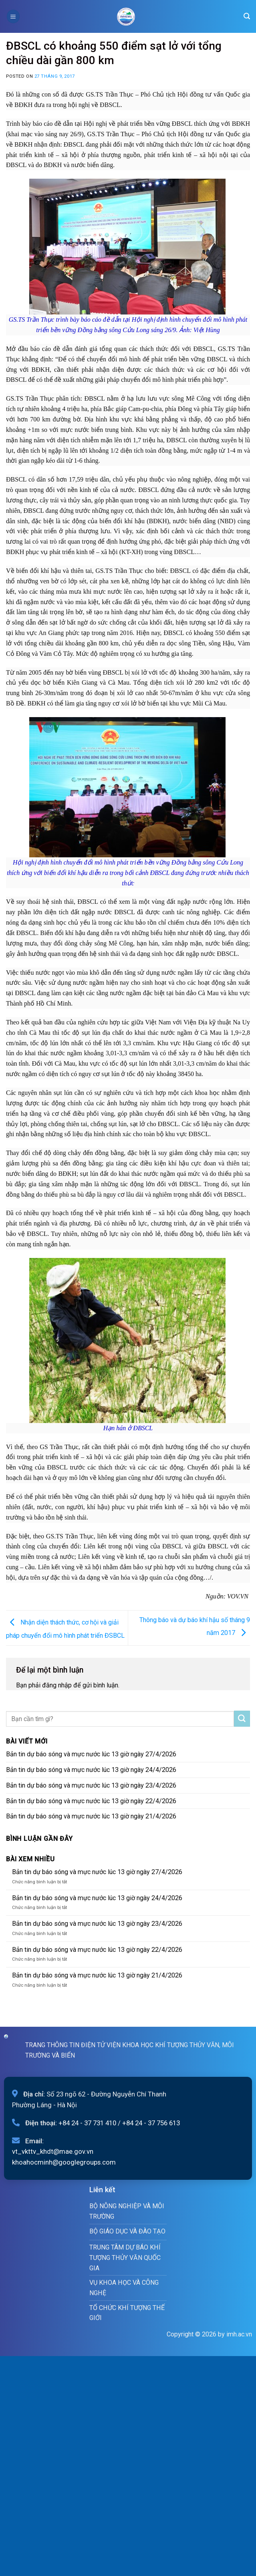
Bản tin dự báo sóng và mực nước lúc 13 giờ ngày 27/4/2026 (91, 1754)
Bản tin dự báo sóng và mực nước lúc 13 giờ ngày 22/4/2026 (91, 1801)
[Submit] (242, 1719)
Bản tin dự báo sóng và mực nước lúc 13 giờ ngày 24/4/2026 (91, 1770)
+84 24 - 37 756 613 (151, 2123)
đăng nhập (57, 1685)
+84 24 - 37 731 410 (87, 2123)
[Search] (247, 16)
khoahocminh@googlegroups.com (64, 2162)
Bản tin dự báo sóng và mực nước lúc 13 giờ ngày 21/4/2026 (91, 1816)
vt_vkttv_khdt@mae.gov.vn (52, 2151)
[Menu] (13, 16)
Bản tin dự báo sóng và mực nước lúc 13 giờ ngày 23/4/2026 (91, 1785)
